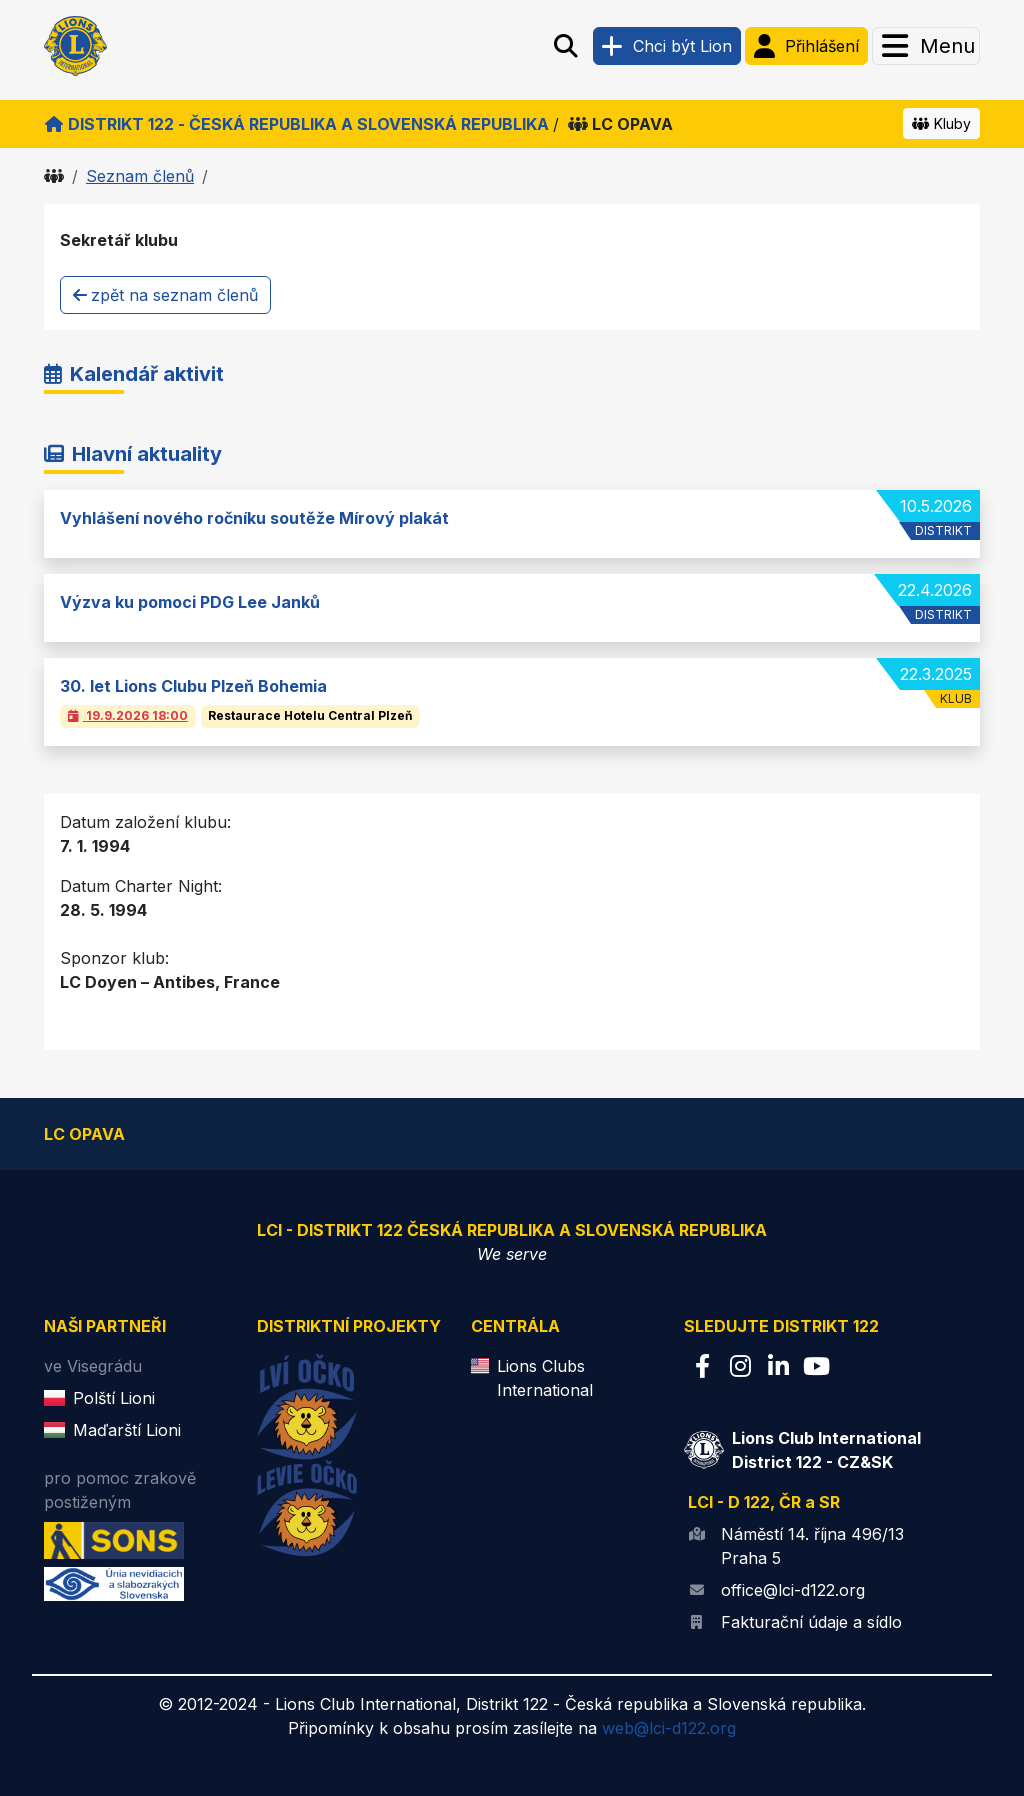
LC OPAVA (620, 124)
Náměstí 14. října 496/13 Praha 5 (812, 1546)
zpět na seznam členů (165, 295)
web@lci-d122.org (669, 1728)
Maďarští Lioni (127, 1430)
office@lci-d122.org (793, 1590)
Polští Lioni (114, 1398)
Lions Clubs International (545, 1378)
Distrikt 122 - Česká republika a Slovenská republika (296, 124)
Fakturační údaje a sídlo (811, 1622)
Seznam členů (140, 176)
